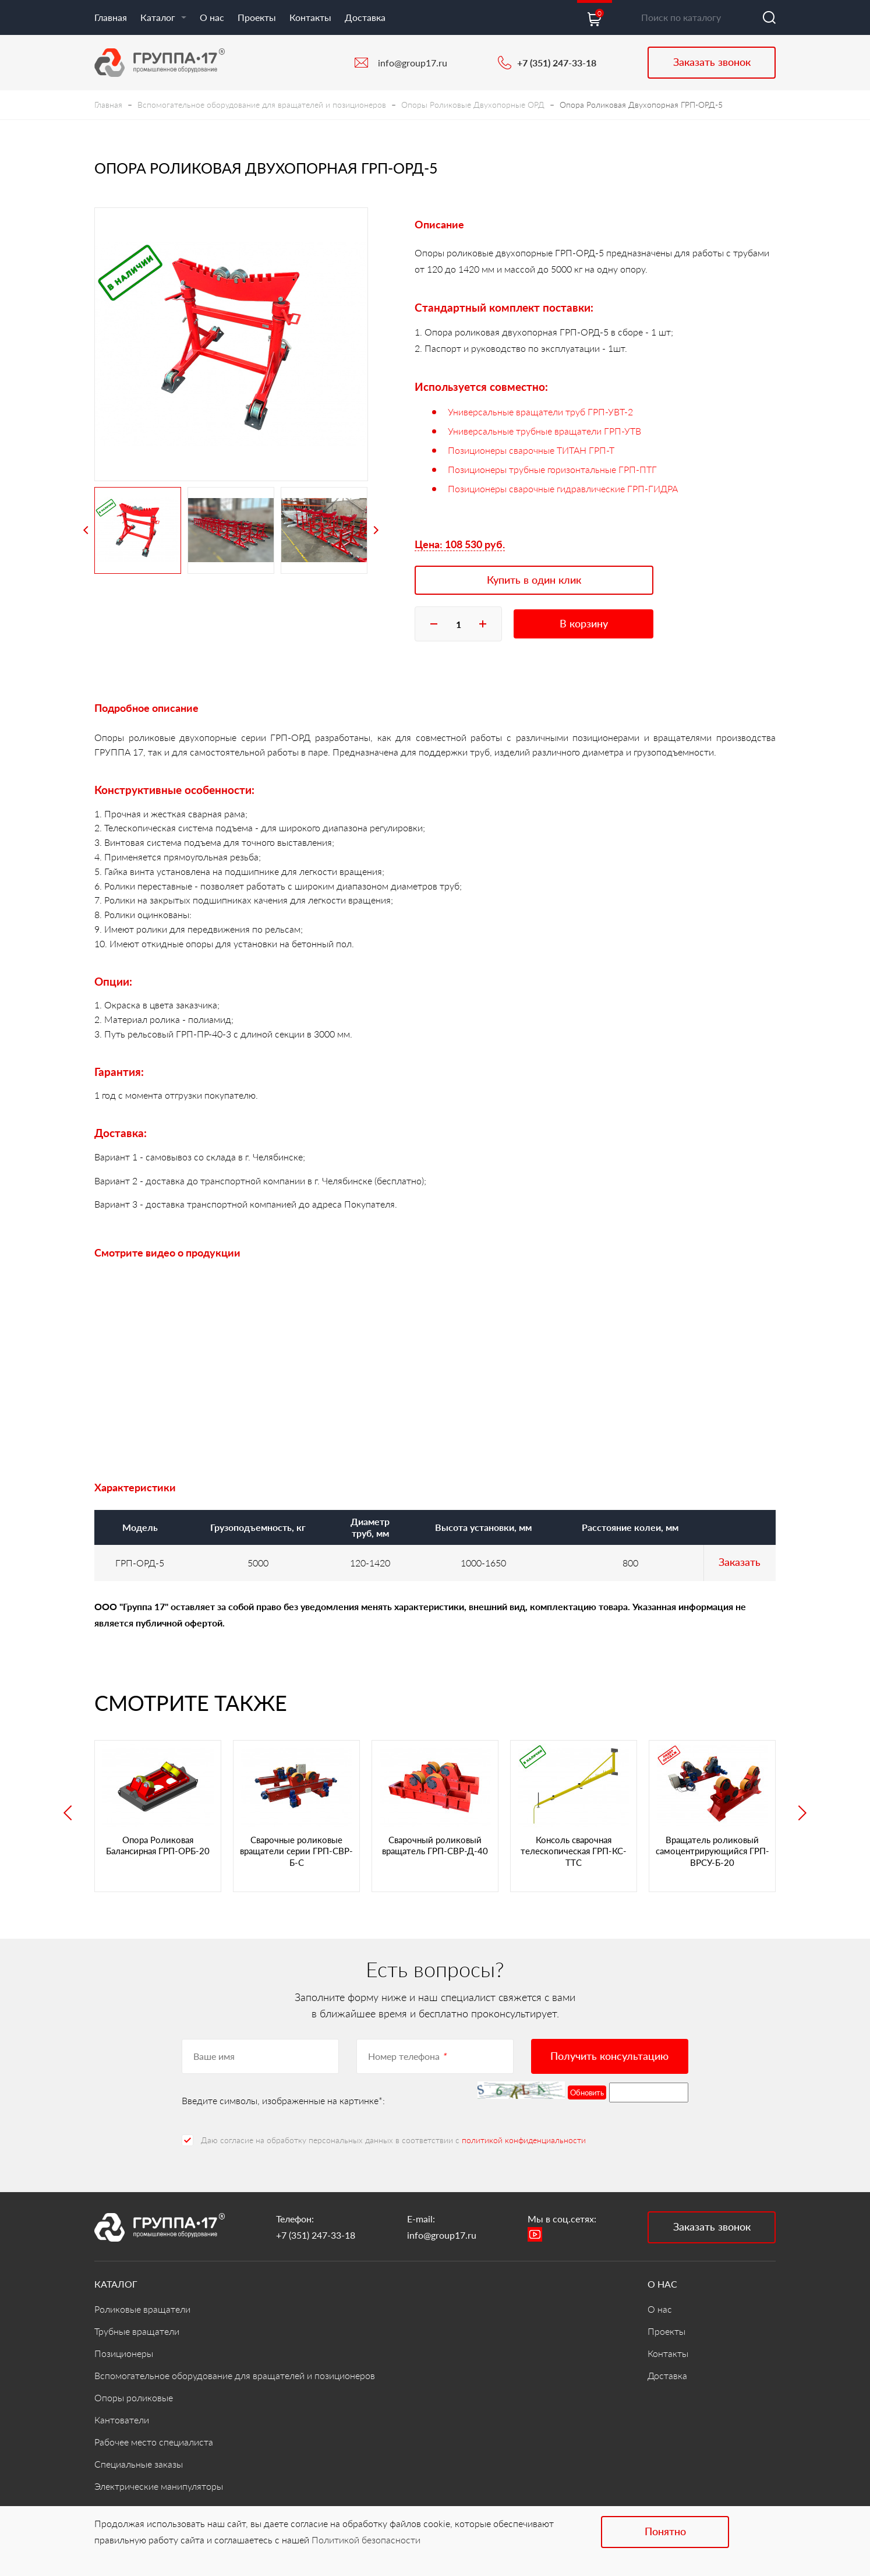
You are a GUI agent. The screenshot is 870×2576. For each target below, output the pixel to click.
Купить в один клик (534, 579)
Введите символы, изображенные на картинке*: (283, 2100)
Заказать (740, 1561)
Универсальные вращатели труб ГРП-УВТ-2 (540, 411)
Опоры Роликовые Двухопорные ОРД (472, 105)
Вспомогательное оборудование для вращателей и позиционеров (261, 105)
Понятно (665, 2531)
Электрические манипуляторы (158, 2486)
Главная (110, 17)
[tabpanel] (231, 344)
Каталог (163, 17)
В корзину (584, 623)
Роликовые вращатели (142, 2308)
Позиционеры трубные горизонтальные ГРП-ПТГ (552, 469)
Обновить (587, 2092)
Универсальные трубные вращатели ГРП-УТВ (544, 430)
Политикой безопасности (366, 2539)
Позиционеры (123, 2353)
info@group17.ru (412, 63)
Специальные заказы (138, 2463)
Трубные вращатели (136, 2331)
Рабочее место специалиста (153, 2441)
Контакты (310, 17)
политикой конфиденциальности (524, 2140)
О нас (212, 17)
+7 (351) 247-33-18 (556, 62)
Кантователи (121, 2419)
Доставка (365, 17)
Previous (86, 530)
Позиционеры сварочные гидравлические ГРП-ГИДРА (563, 488)
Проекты (257, 17)
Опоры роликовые (133, 2397)
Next (376, 530)
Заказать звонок (712, 61)
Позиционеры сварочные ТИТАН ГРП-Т (531, 450)
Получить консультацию (609, 2055)
